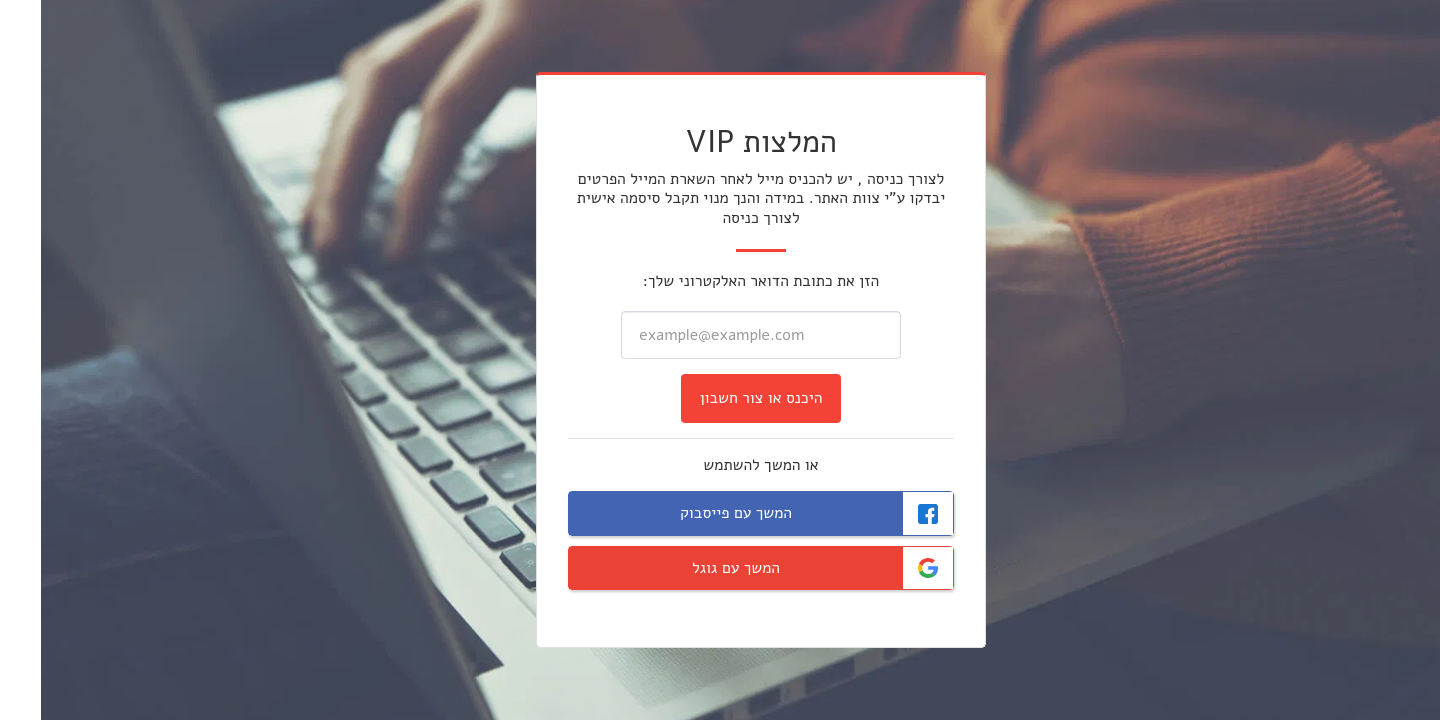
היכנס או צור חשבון (720, 398)
